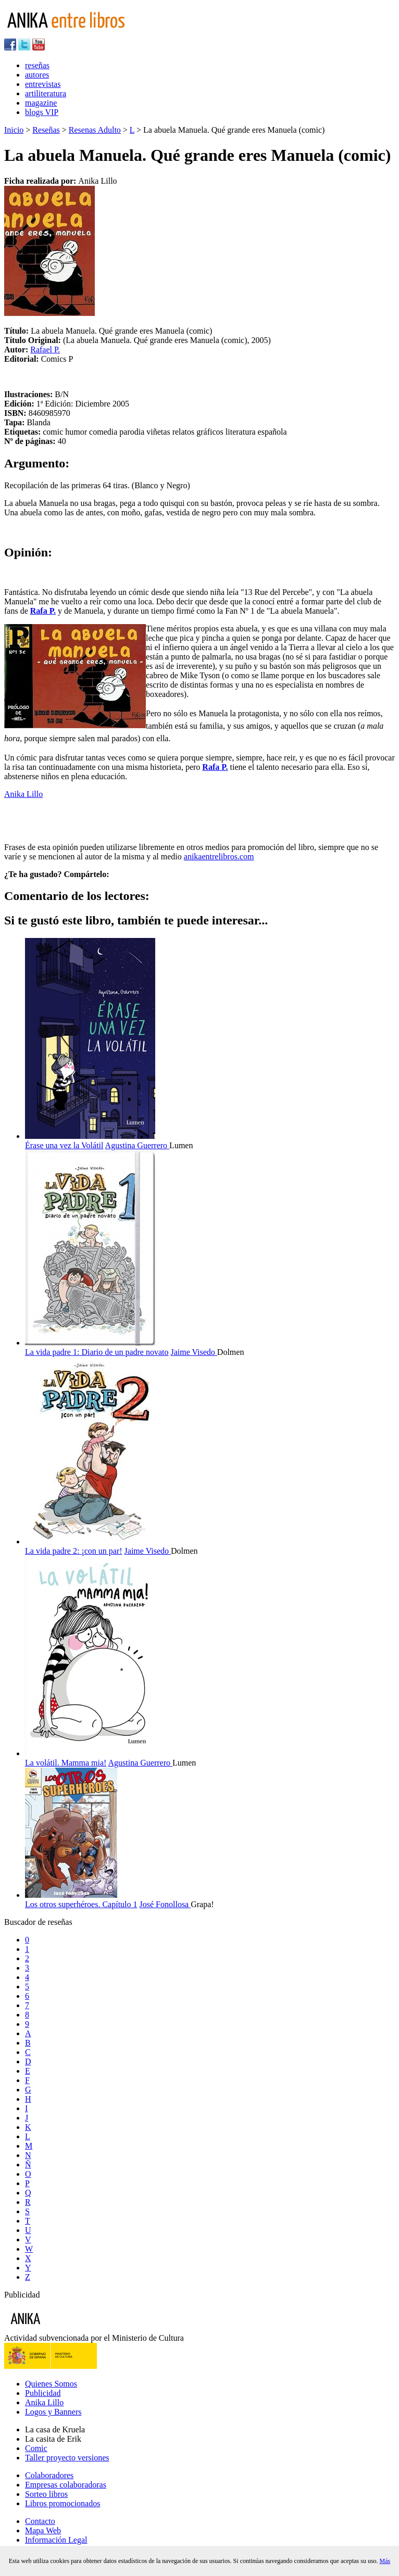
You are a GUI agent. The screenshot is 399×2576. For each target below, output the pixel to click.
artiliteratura (45, 93)
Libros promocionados (62, 2503)
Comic (36, 2448)
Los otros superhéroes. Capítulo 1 (81, 1904)
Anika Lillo (23, 794)
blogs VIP (41, 112)
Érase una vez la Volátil (64, 1145)
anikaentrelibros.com (219, 856)
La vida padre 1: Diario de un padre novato (96, 1352)
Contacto (40, 2521)
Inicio (13, 129)
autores (37, 74)
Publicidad (42, 2393)
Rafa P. (43, 610)
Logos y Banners (53, 2411)
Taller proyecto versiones (67, 2457)
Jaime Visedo (193, 1352)
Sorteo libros (46, 2494)
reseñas (37, 65)
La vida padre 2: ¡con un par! (73, 1550)
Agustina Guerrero (137, 1145)
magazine (41, 102)
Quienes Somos (51, 2383)
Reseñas (45, 129)
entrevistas (42, 84)
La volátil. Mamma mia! (65, 1762)
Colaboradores (49, 2475)
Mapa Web (43, 2530)
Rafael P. (45, 349)
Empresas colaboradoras (65, 2484)
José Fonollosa (165, 1904)
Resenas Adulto (95, 129)
